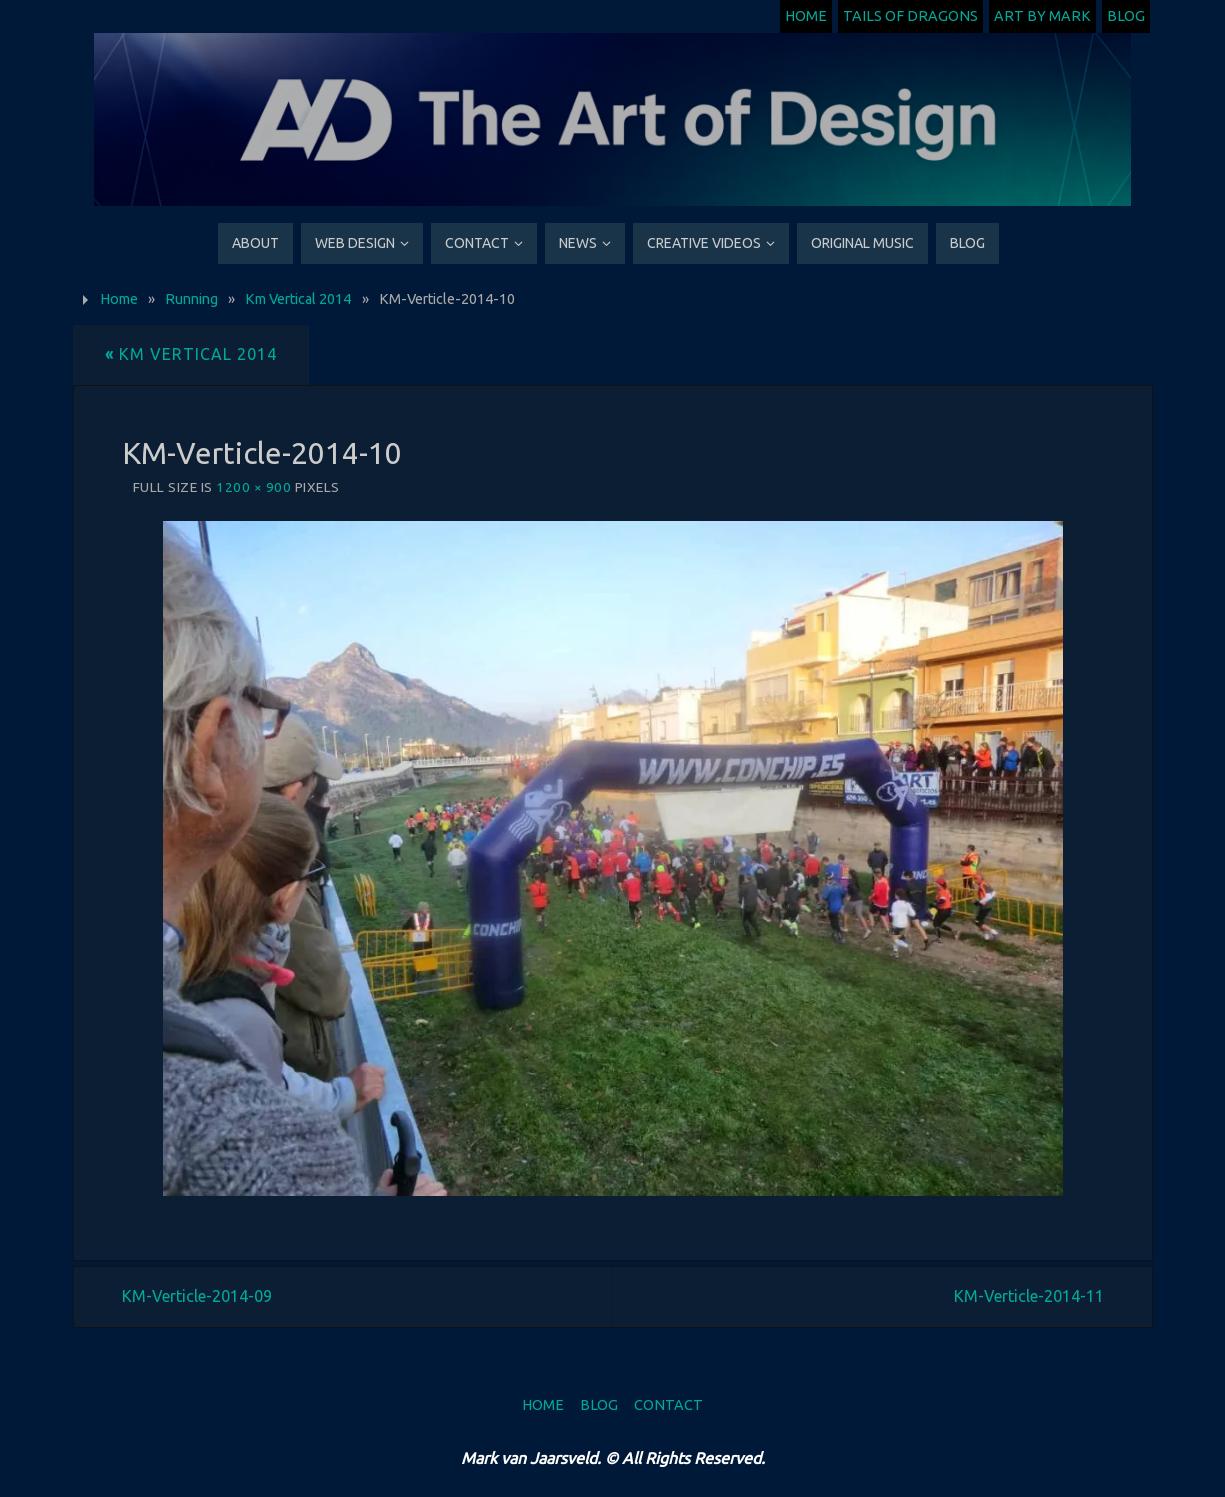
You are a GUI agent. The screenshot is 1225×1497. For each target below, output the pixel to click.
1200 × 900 (253, 487)
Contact (668, 1405)
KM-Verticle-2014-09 (197, 1296)
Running (191, 299)
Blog (1126, 16)
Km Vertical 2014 (298, 299)
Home (806, 16)
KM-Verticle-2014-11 (1029, 1296)
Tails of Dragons (910, 16)
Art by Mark (1042, 16)
